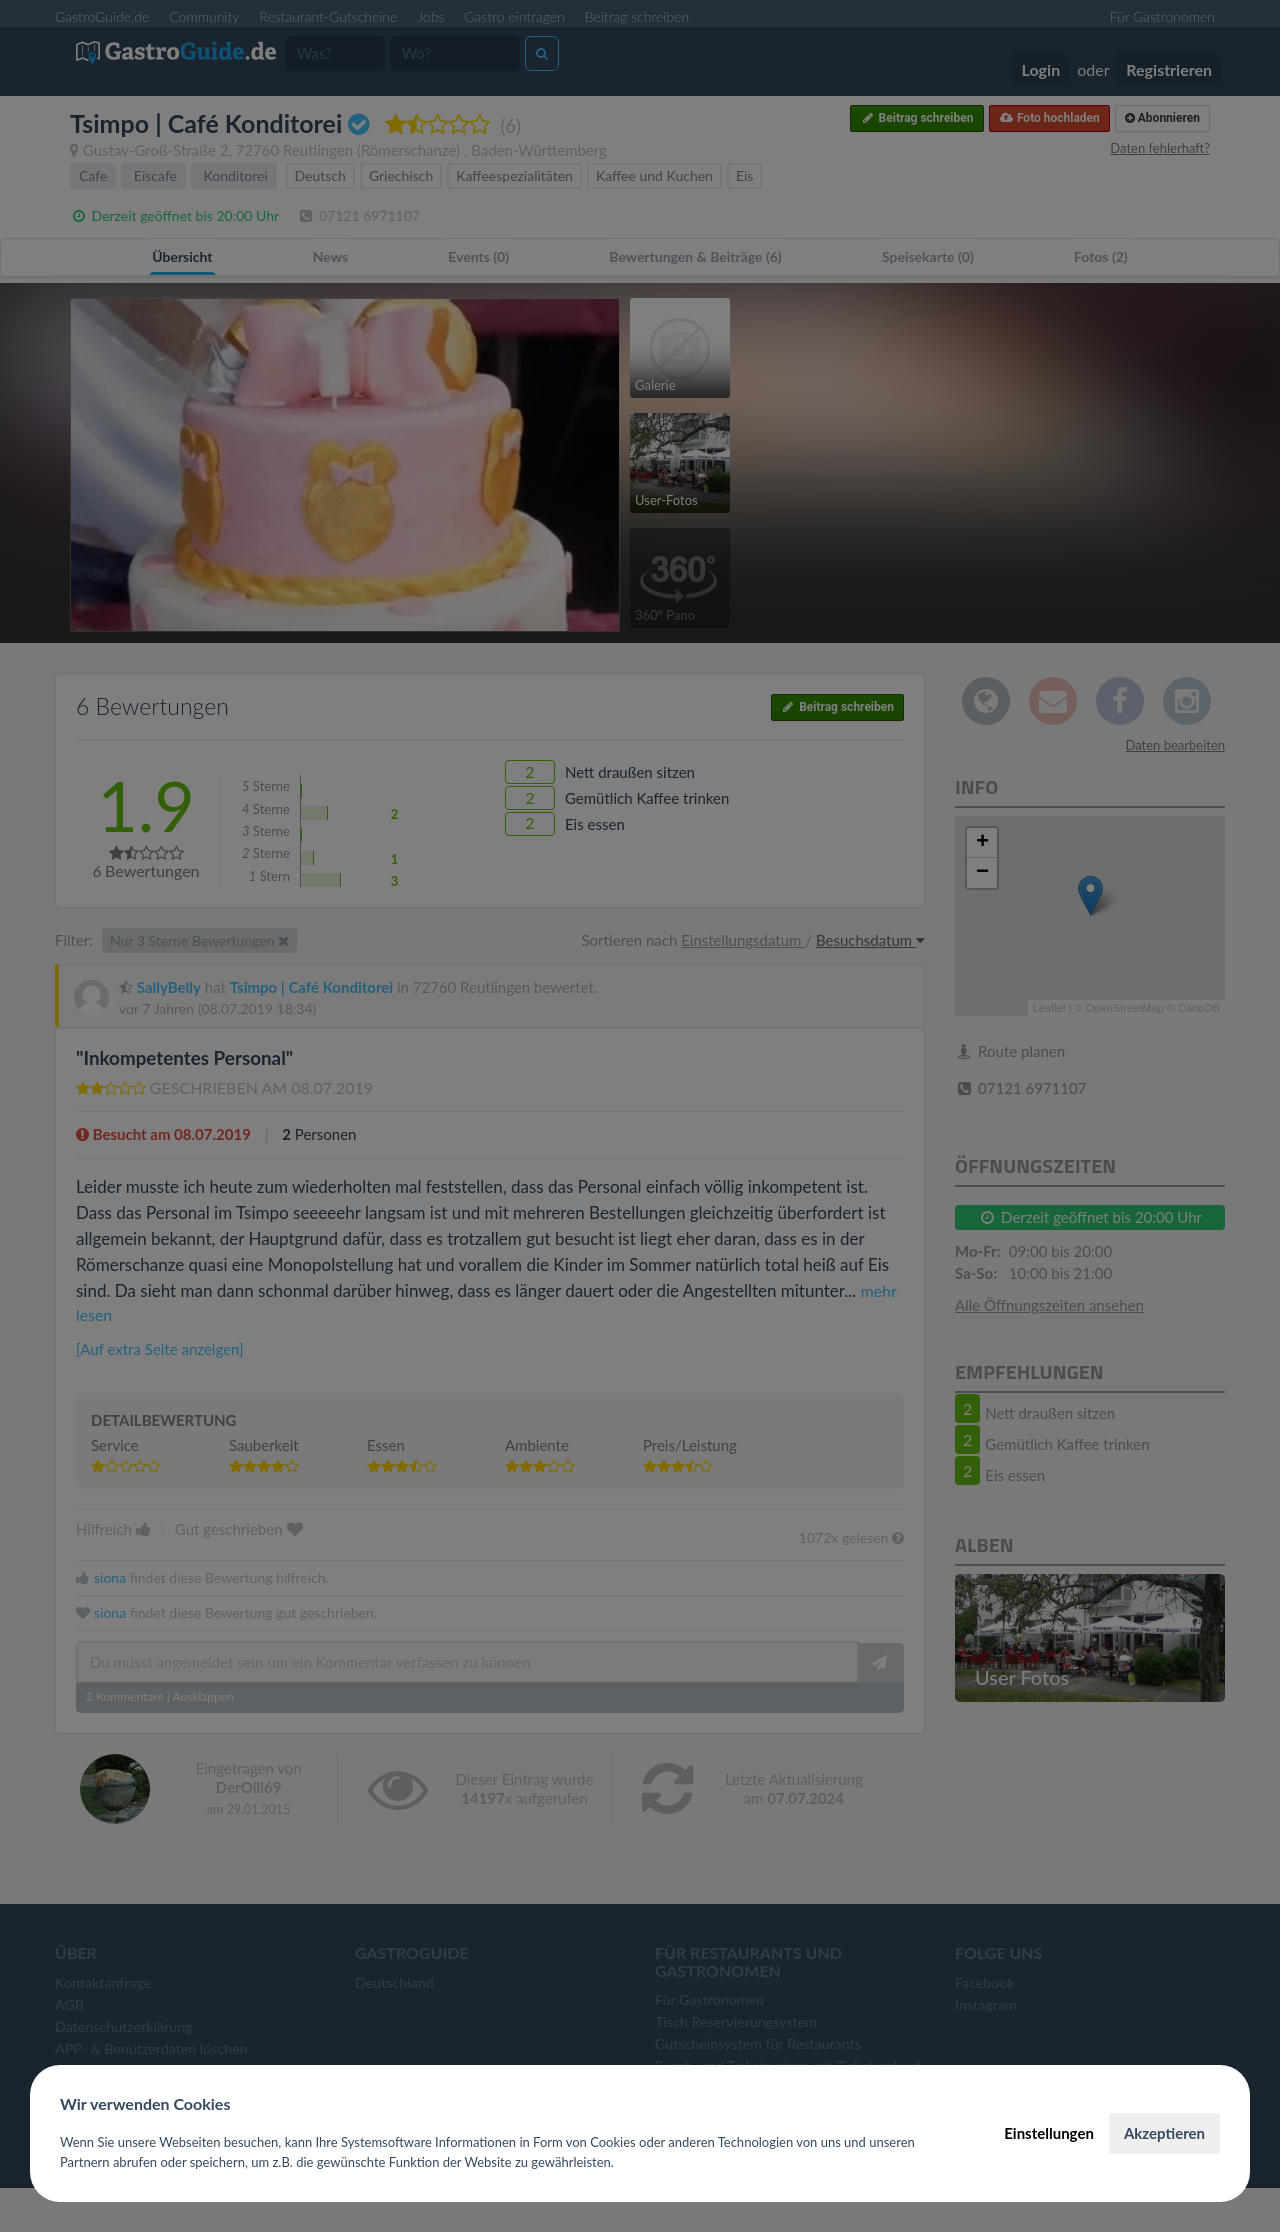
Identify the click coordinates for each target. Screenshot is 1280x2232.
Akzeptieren (1164, 2133)
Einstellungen (1049, 2133)
